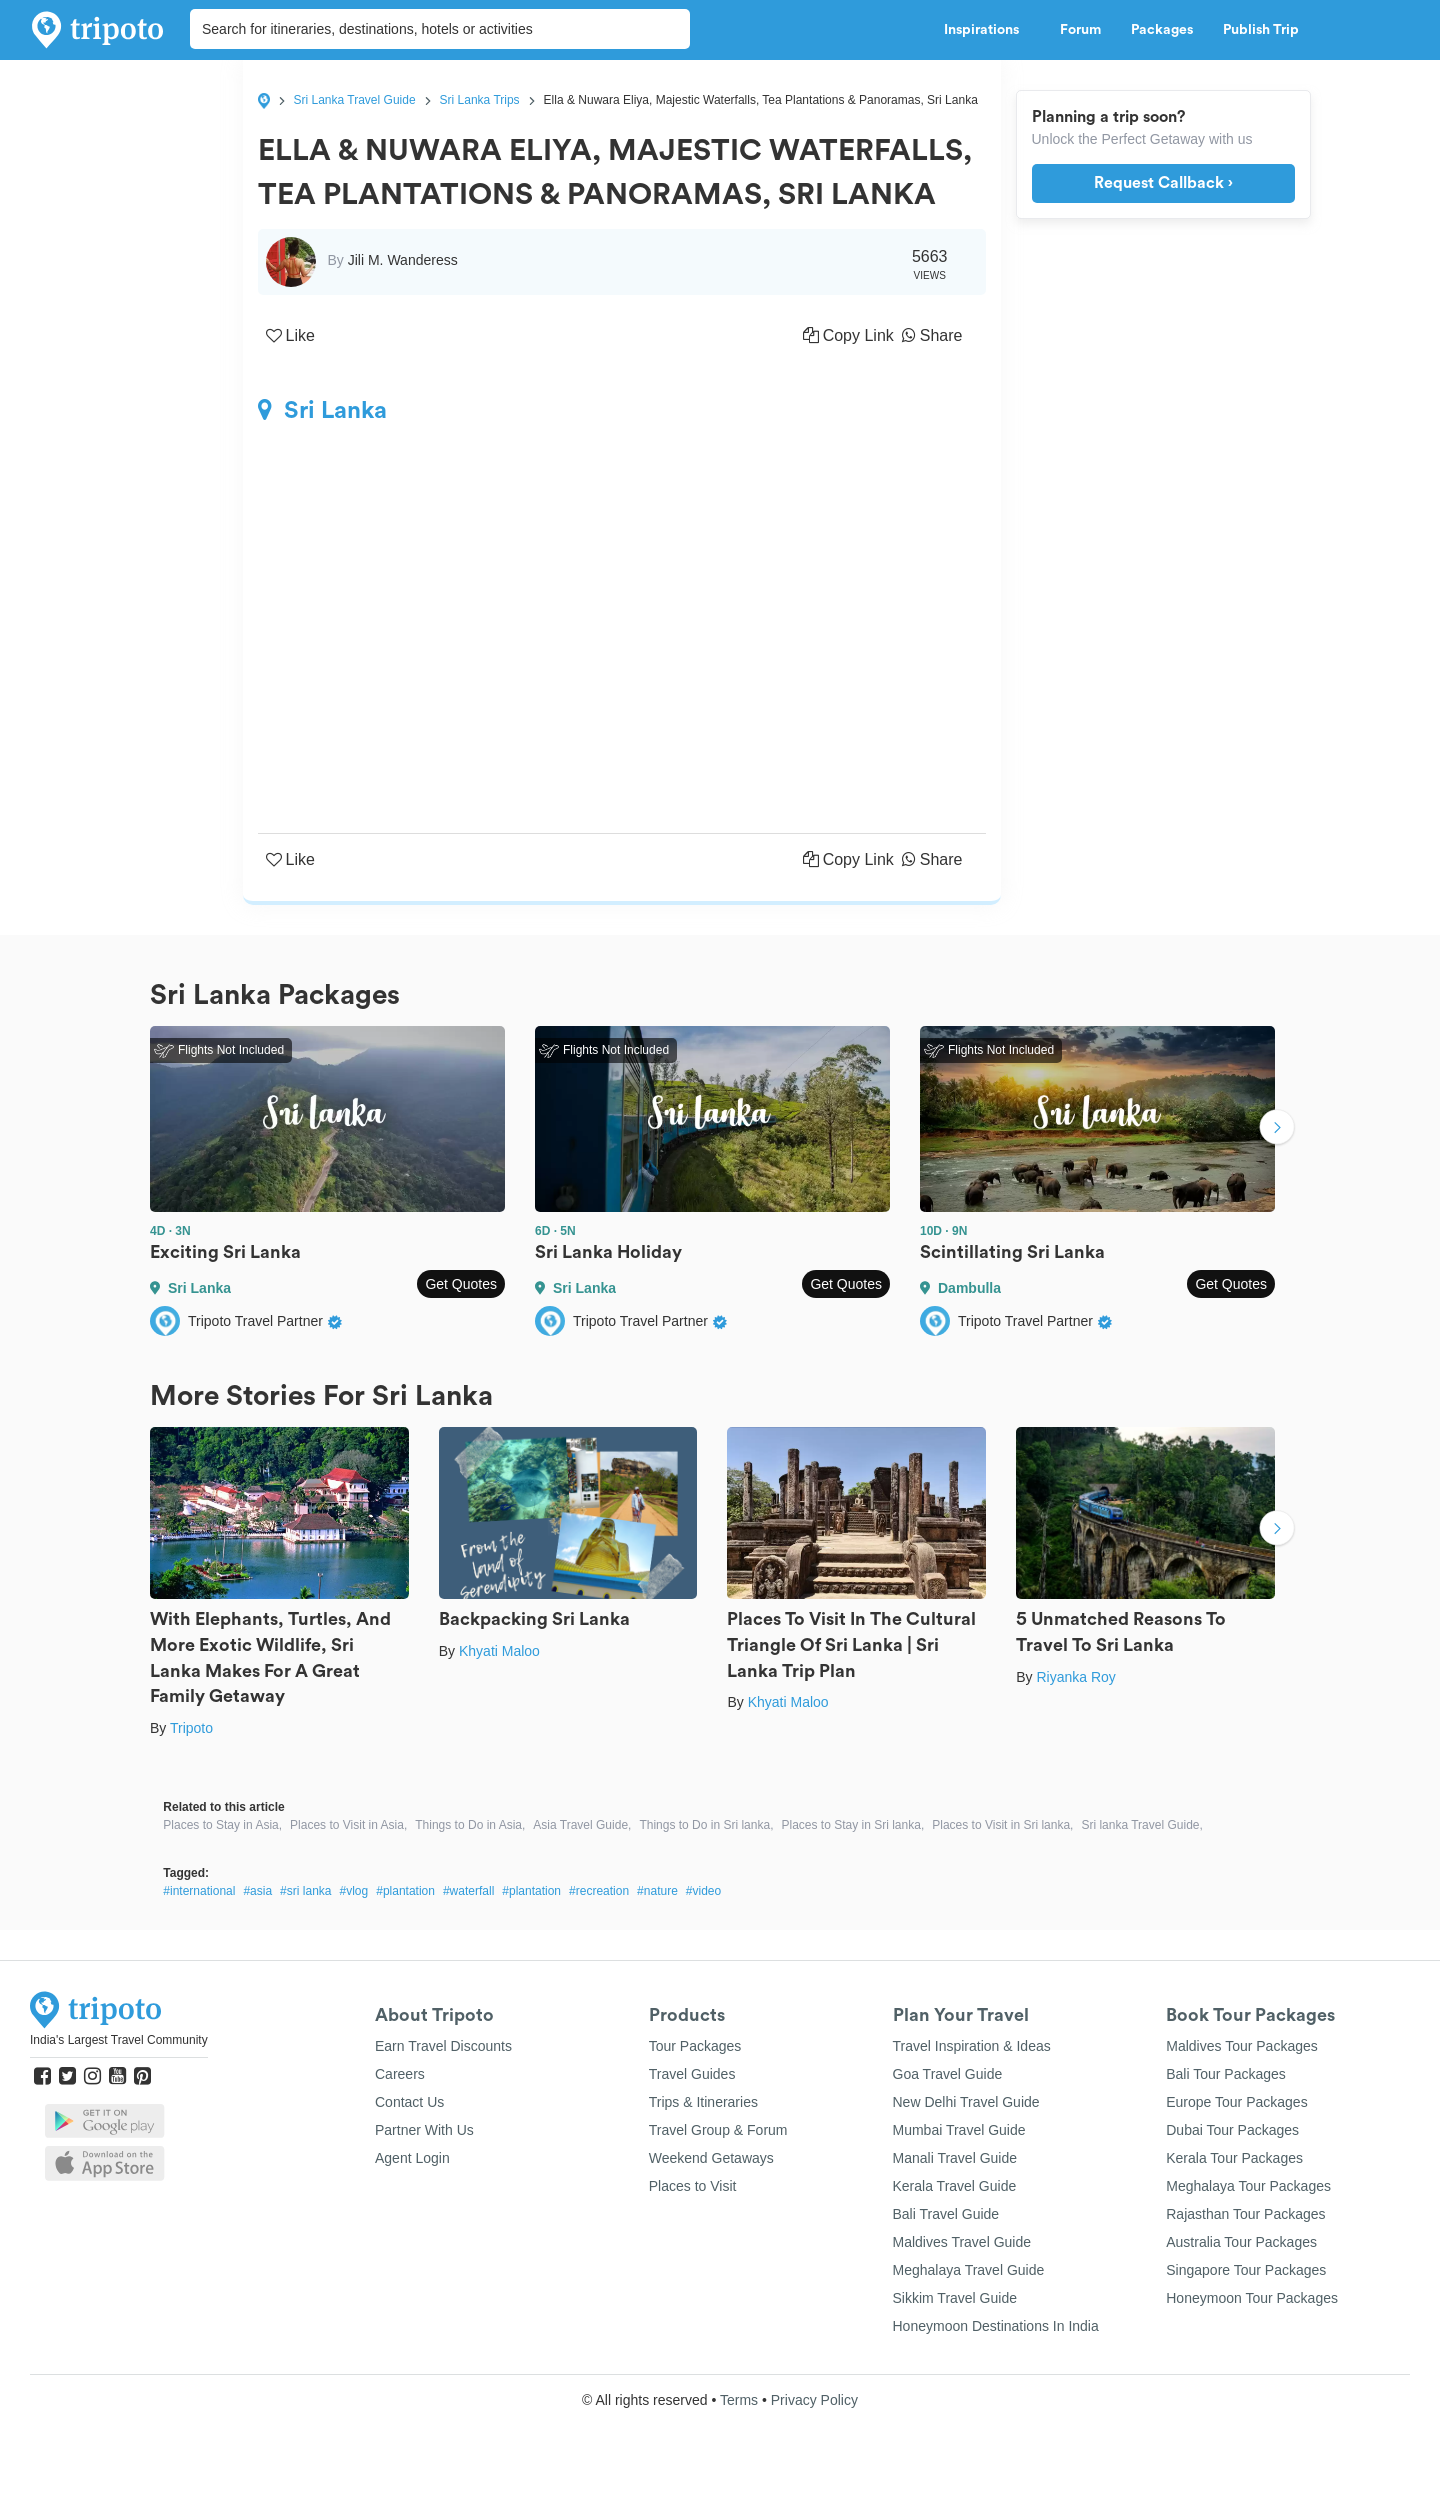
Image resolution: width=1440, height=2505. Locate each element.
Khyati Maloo (499, 1651)
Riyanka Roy (1075, 1677)
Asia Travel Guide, (582, 1825)
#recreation (599, 1891)
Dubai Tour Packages (1232, 2130)
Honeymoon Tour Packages (1252, 2298)
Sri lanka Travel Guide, (1141, 1825)
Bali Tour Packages (1226, 2074)
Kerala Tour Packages (1234, 2158)
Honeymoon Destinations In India (996, 2326)
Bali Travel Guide (946, 2214)
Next (1277, 1129)
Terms (739, 2400)
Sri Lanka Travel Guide (355, 100)
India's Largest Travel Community (119, 2040)
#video (703, 1891)
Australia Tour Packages (1241, 2242)
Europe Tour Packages (1236, 2102)
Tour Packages (695, 2046)
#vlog (353, 1891)
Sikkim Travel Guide (955, 2298)
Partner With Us (424, 2130)
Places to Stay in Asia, (222, 1825)
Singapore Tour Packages (1246, 2270)
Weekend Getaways (711, 2158)
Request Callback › (1163, 183)
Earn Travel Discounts (443, 2046)
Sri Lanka (322, 410)
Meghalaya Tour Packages (1248, 2186)
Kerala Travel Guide (955, 2186)
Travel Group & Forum (718, 2130)
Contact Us (409, 2102)
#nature (657, 1891)
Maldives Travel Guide (962, 2242)
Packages (1162, 30)
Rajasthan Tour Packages (1245, 2214)
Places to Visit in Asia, (348, 1825)
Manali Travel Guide (955, 2158)
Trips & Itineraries (703, 2102)
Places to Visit (693, 2186)
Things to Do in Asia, (470, 1825)
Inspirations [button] (987, 30)
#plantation (405, 1891)
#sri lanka (305, 1891)
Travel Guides (692, 2074)
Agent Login (412, 2158)
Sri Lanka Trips (480, 100)
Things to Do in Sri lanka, (706, 1825)
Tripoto (191, 1728)
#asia (257, 1891)
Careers (400, 2074)
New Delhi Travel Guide (966, 2102)
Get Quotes (461, 1284)
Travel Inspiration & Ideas (972, 2046)
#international (199, 1891)
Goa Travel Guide (948, 2074)
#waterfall (468, 1891)
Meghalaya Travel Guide (969, 2270)
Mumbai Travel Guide (959, 2130)
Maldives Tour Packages (1241, 2046)
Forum (1080, 30)
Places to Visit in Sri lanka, (1002, 1825)
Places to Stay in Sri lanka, (852, 1825)
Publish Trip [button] (1266, 30)
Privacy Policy (814, 2400)
